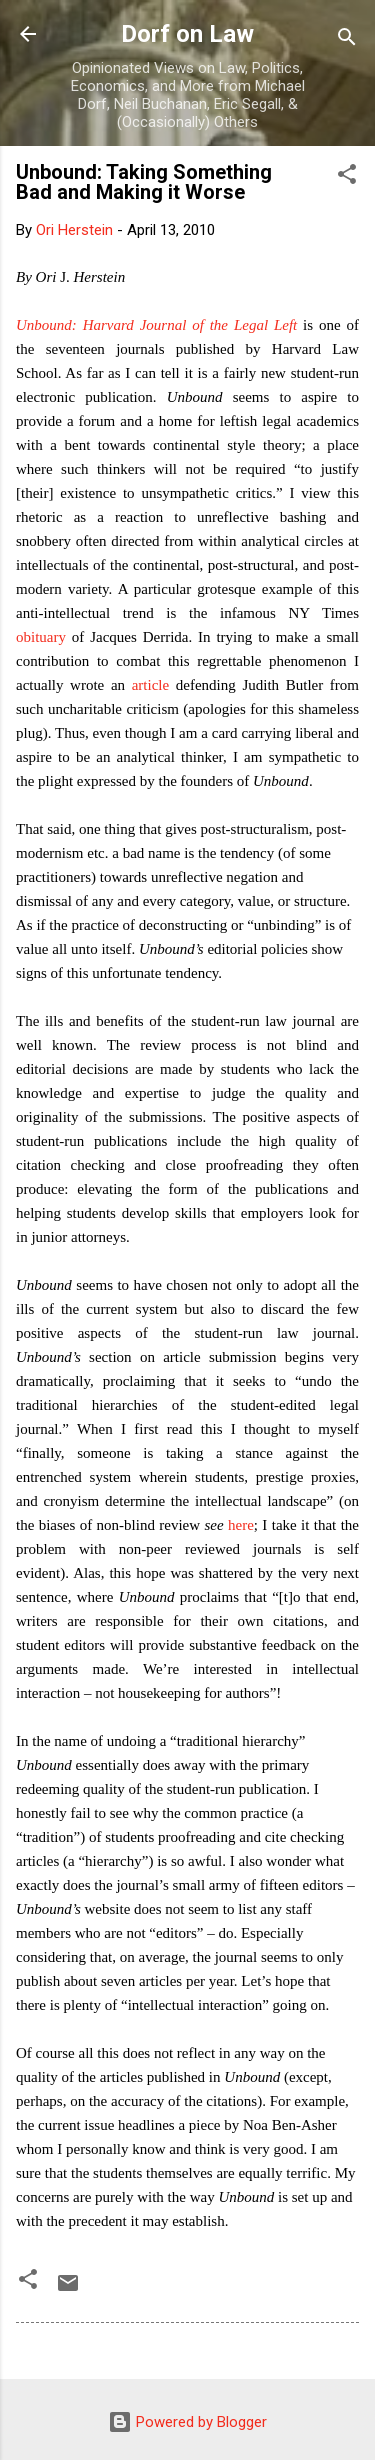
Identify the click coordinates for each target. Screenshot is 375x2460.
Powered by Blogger (187, 2422)
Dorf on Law (187, 34)
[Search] (347, 40)
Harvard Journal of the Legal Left (190, 325)
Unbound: (49, 325)
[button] (347, 177)
